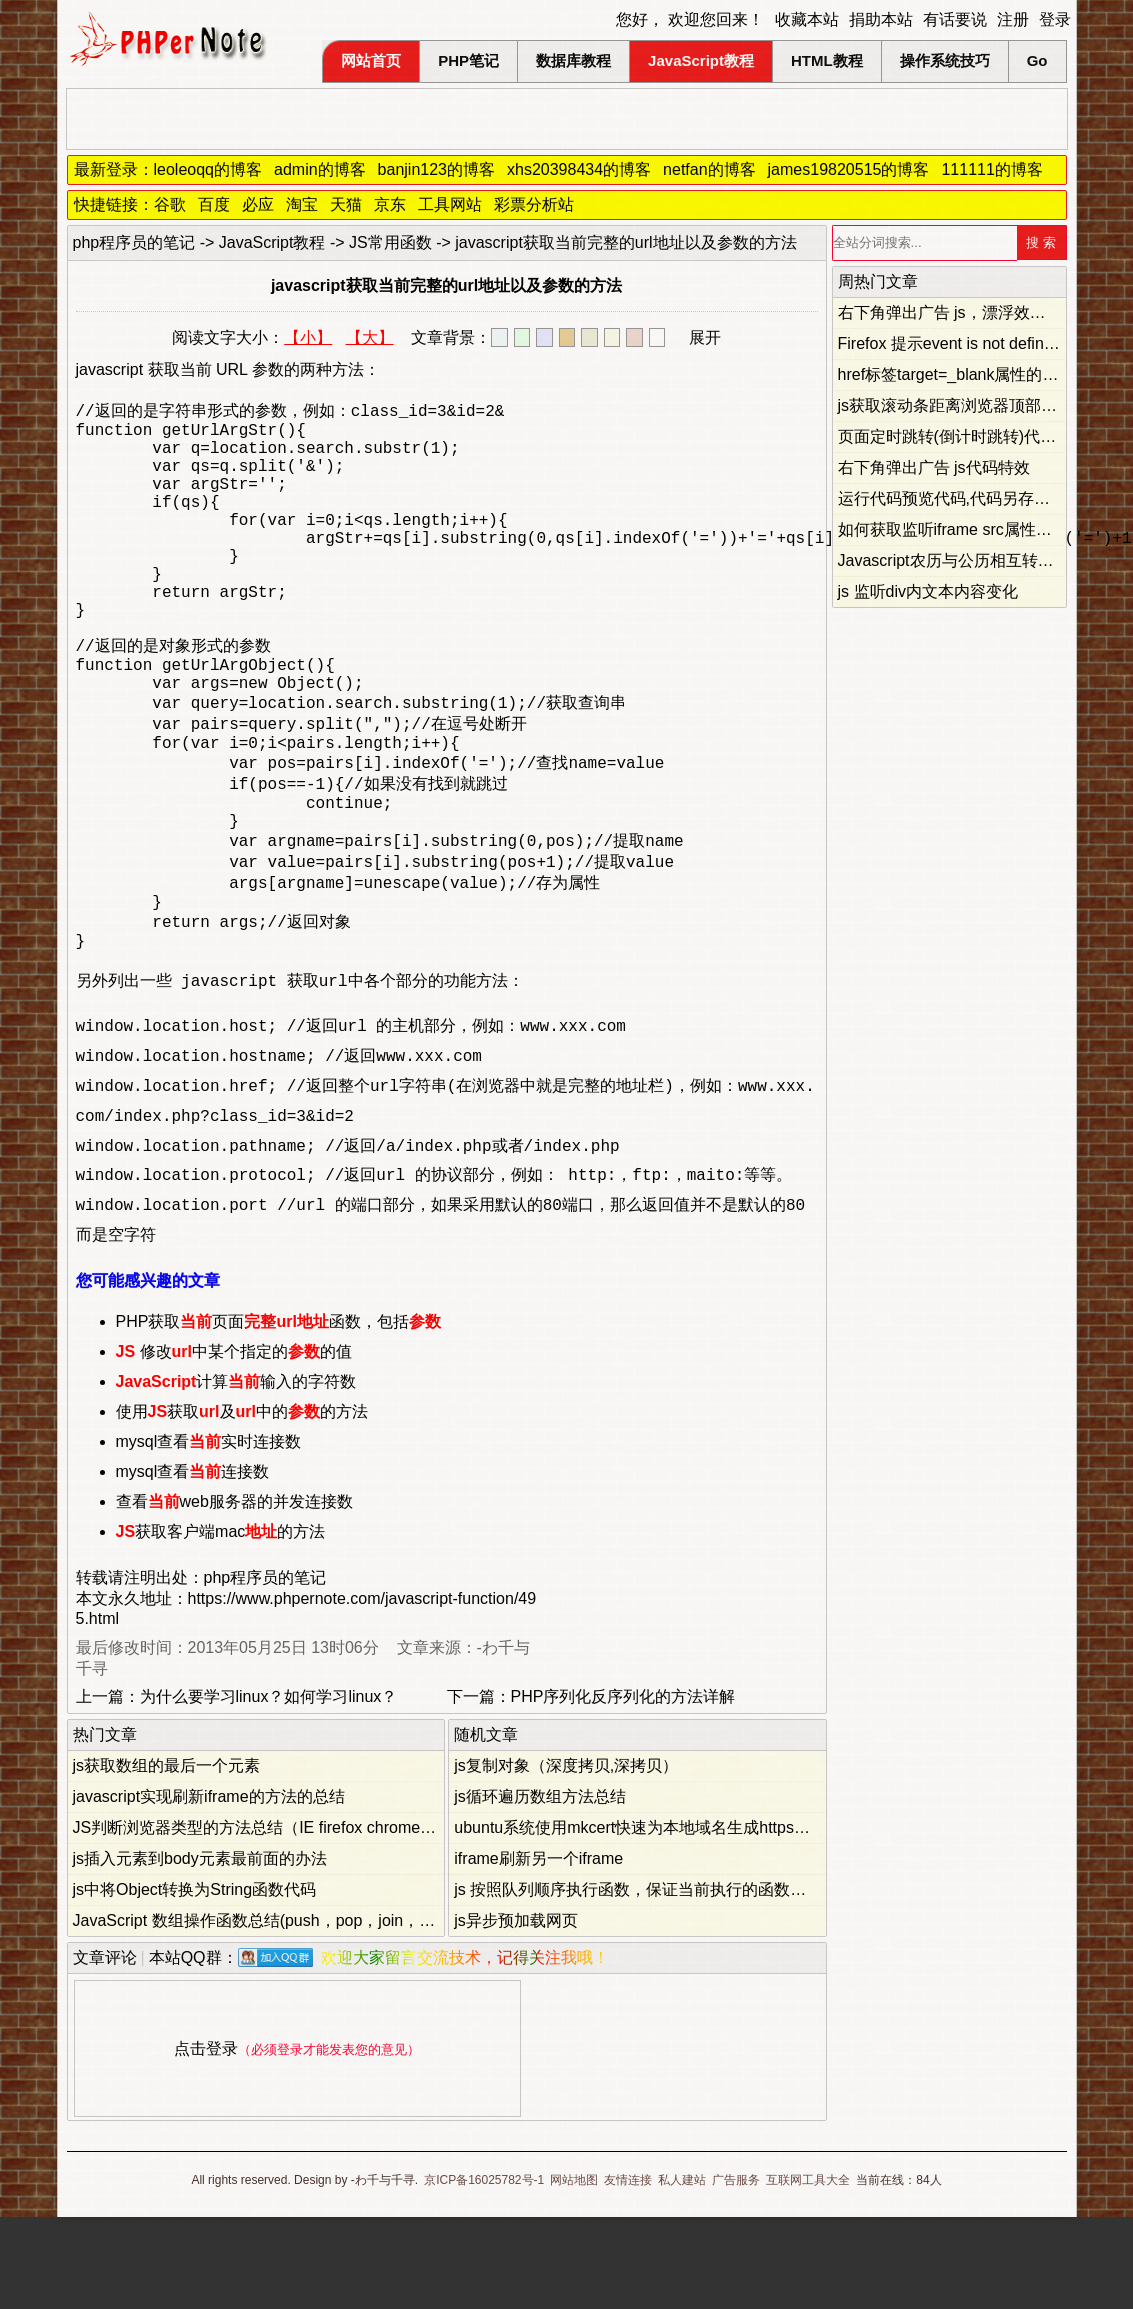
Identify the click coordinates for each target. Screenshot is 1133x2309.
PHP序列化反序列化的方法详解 (623, 1788)
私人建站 (682, 2272)
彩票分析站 (534, 204)
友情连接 (628, 2272)
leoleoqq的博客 (208, 169)
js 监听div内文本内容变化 (928, 591)
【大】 (370, 337)
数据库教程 (573, 60)
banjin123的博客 (436, 169)
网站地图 (574, 2272)
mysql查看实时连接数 (209, 1533)
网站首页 (371, 60)
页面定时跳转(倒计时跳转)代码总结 (963, 436)
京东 (390, 204)
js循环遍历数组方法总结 (540, 1888)
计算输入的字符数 (236, 1473)
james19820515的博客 (849, 169)
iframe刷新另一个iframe (538, 1950)
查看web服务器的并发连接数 (234, 1593)
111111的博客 (991, 169)
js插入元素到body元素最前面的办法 (200, 1950)
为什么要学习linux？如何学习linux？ (269, 1788)
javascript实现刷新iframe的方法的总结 (209, 1888)
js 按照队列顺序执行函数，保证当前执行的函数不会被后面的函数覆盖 (702, 1981)
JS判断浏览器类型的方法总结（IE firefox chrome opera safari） (299, 1919)
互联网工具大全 (808, 2272)
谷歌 (170, 204)
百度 (214, 204)
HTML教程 (827, 60)
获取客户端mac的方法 (221, 1623)
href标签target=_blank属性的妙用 (956, 374)
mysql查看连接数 (193, 1563)
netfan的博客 (709, 169)
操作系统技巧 (945, 60)
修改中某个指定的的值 (234, 1443)
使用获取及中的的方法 (242, 1503)
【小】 (308, 337)
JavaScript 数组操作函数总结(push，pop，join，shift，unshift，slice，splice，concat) (379, 2012)
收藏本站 (807, 19)
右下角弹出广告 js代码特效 (934, 467)
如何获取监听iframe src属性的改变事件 (977, 529)
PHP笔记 (468, 60)
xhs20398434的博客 (579, 169)
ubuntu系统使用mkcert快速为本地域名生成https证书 (640, 1919)
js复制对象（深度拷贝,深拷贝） (566, 1857)
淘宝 (302, 204)
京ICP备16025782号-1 (484, 2272)
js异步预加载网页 (516, 2012)
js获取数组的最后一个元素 (167, 1857)
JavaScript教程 (701, 60)
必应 (258, 204)
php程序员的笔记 (134, 242)
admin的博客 (320, 169)
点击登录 (206, 2140)
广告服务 (736, 2272)
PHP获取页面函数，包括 (278, 1413)
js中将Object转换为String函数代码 (195, 1981)
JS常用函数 (390, 242)
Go (1037, 60)
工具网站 (450, 204)
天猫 (346, 204)
